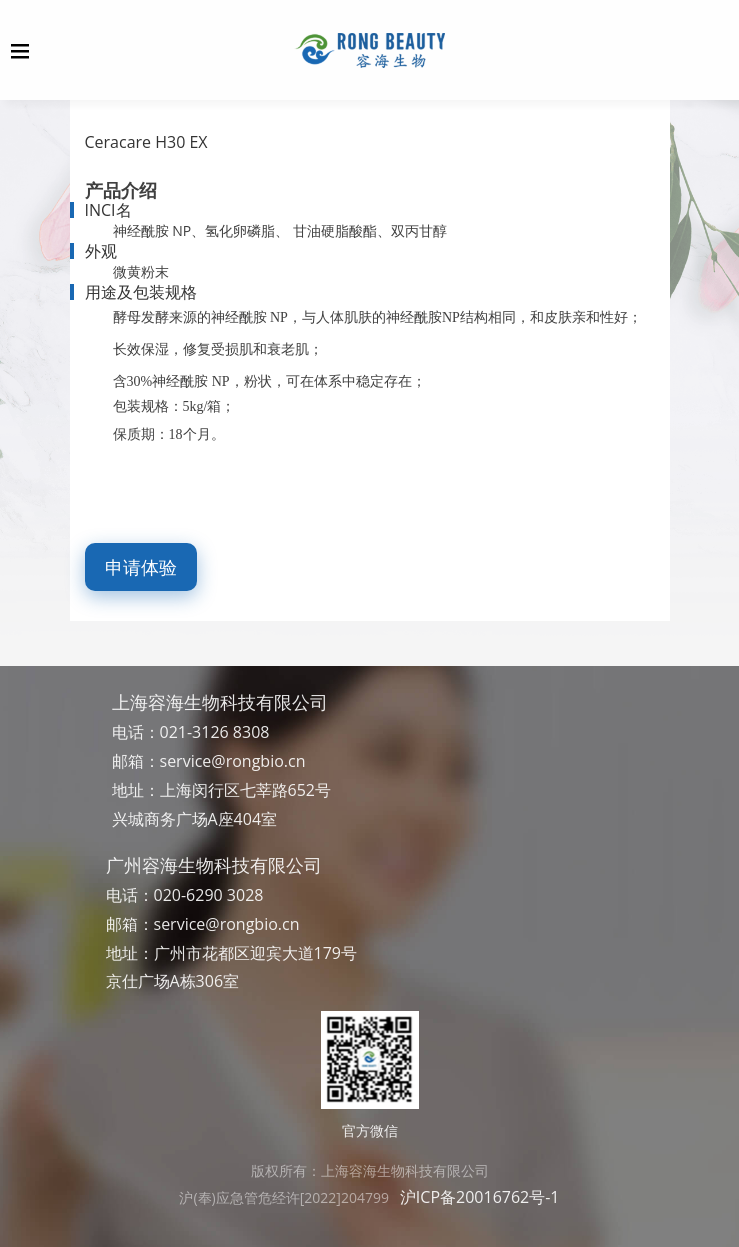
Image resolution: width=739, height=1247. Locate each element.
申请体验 (141, 567)
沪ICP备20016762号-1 (480, 1197)
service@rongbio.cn (233, 761)
